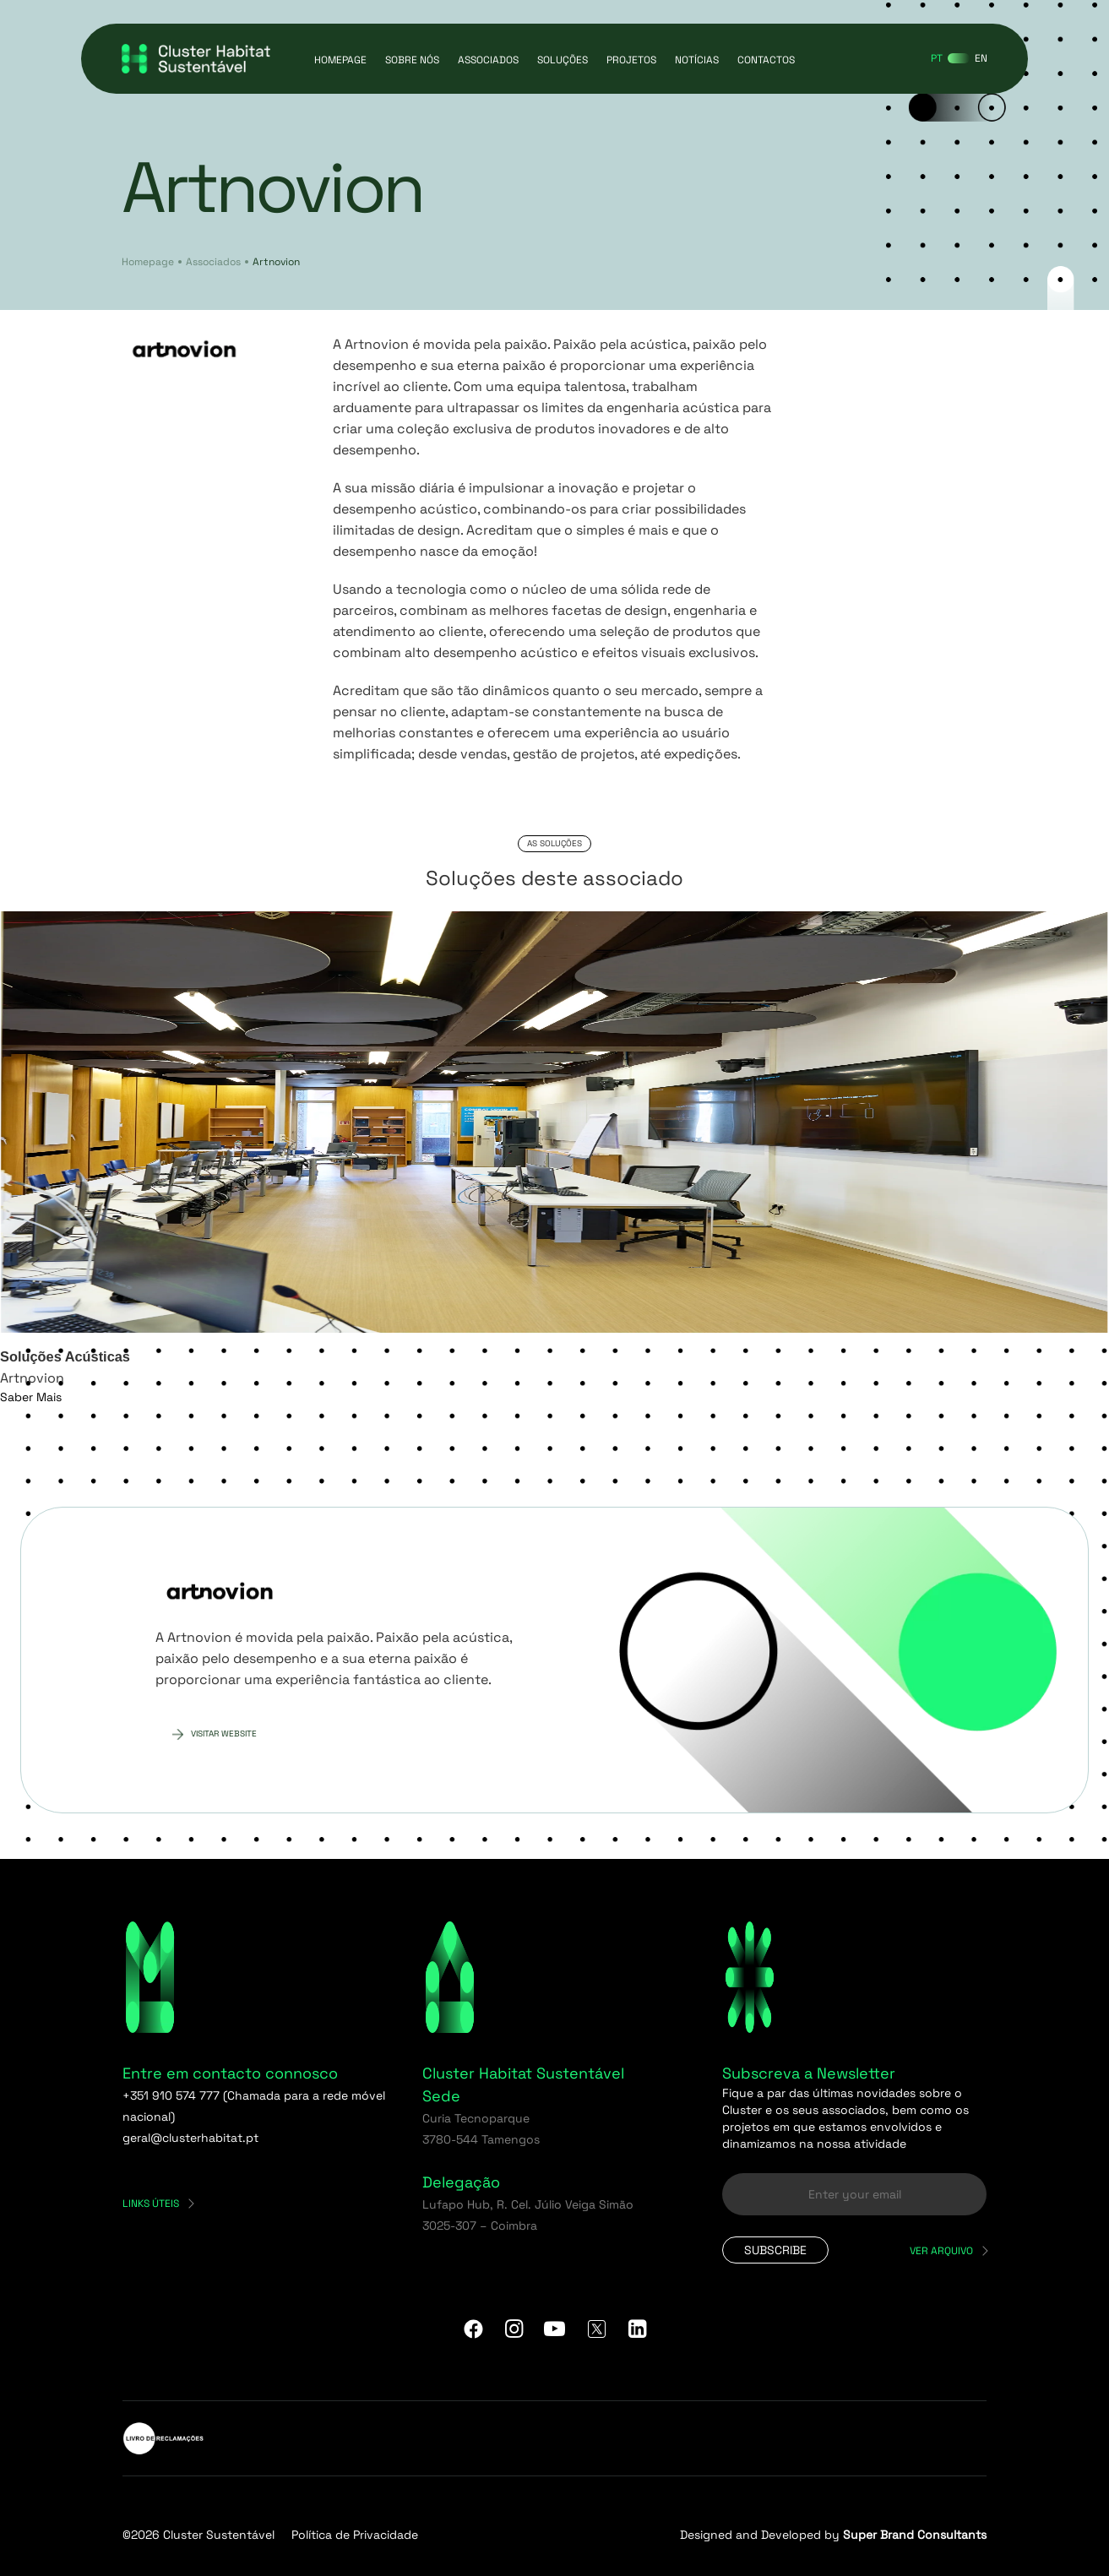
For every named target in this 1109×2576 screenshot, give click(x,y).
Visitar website (224, 1733)
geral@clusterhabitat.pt (190, 2137)
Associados (488, 60)
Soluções (562, 60)
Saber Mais (31, 1397)
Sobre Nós (412, 60)
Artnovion (276, 262)
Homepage (340, 60)
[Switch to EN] (981, 58)
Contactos (766, 60)
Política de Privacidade (354, 2534)
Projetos (631, 60)
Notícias (697, 60)
